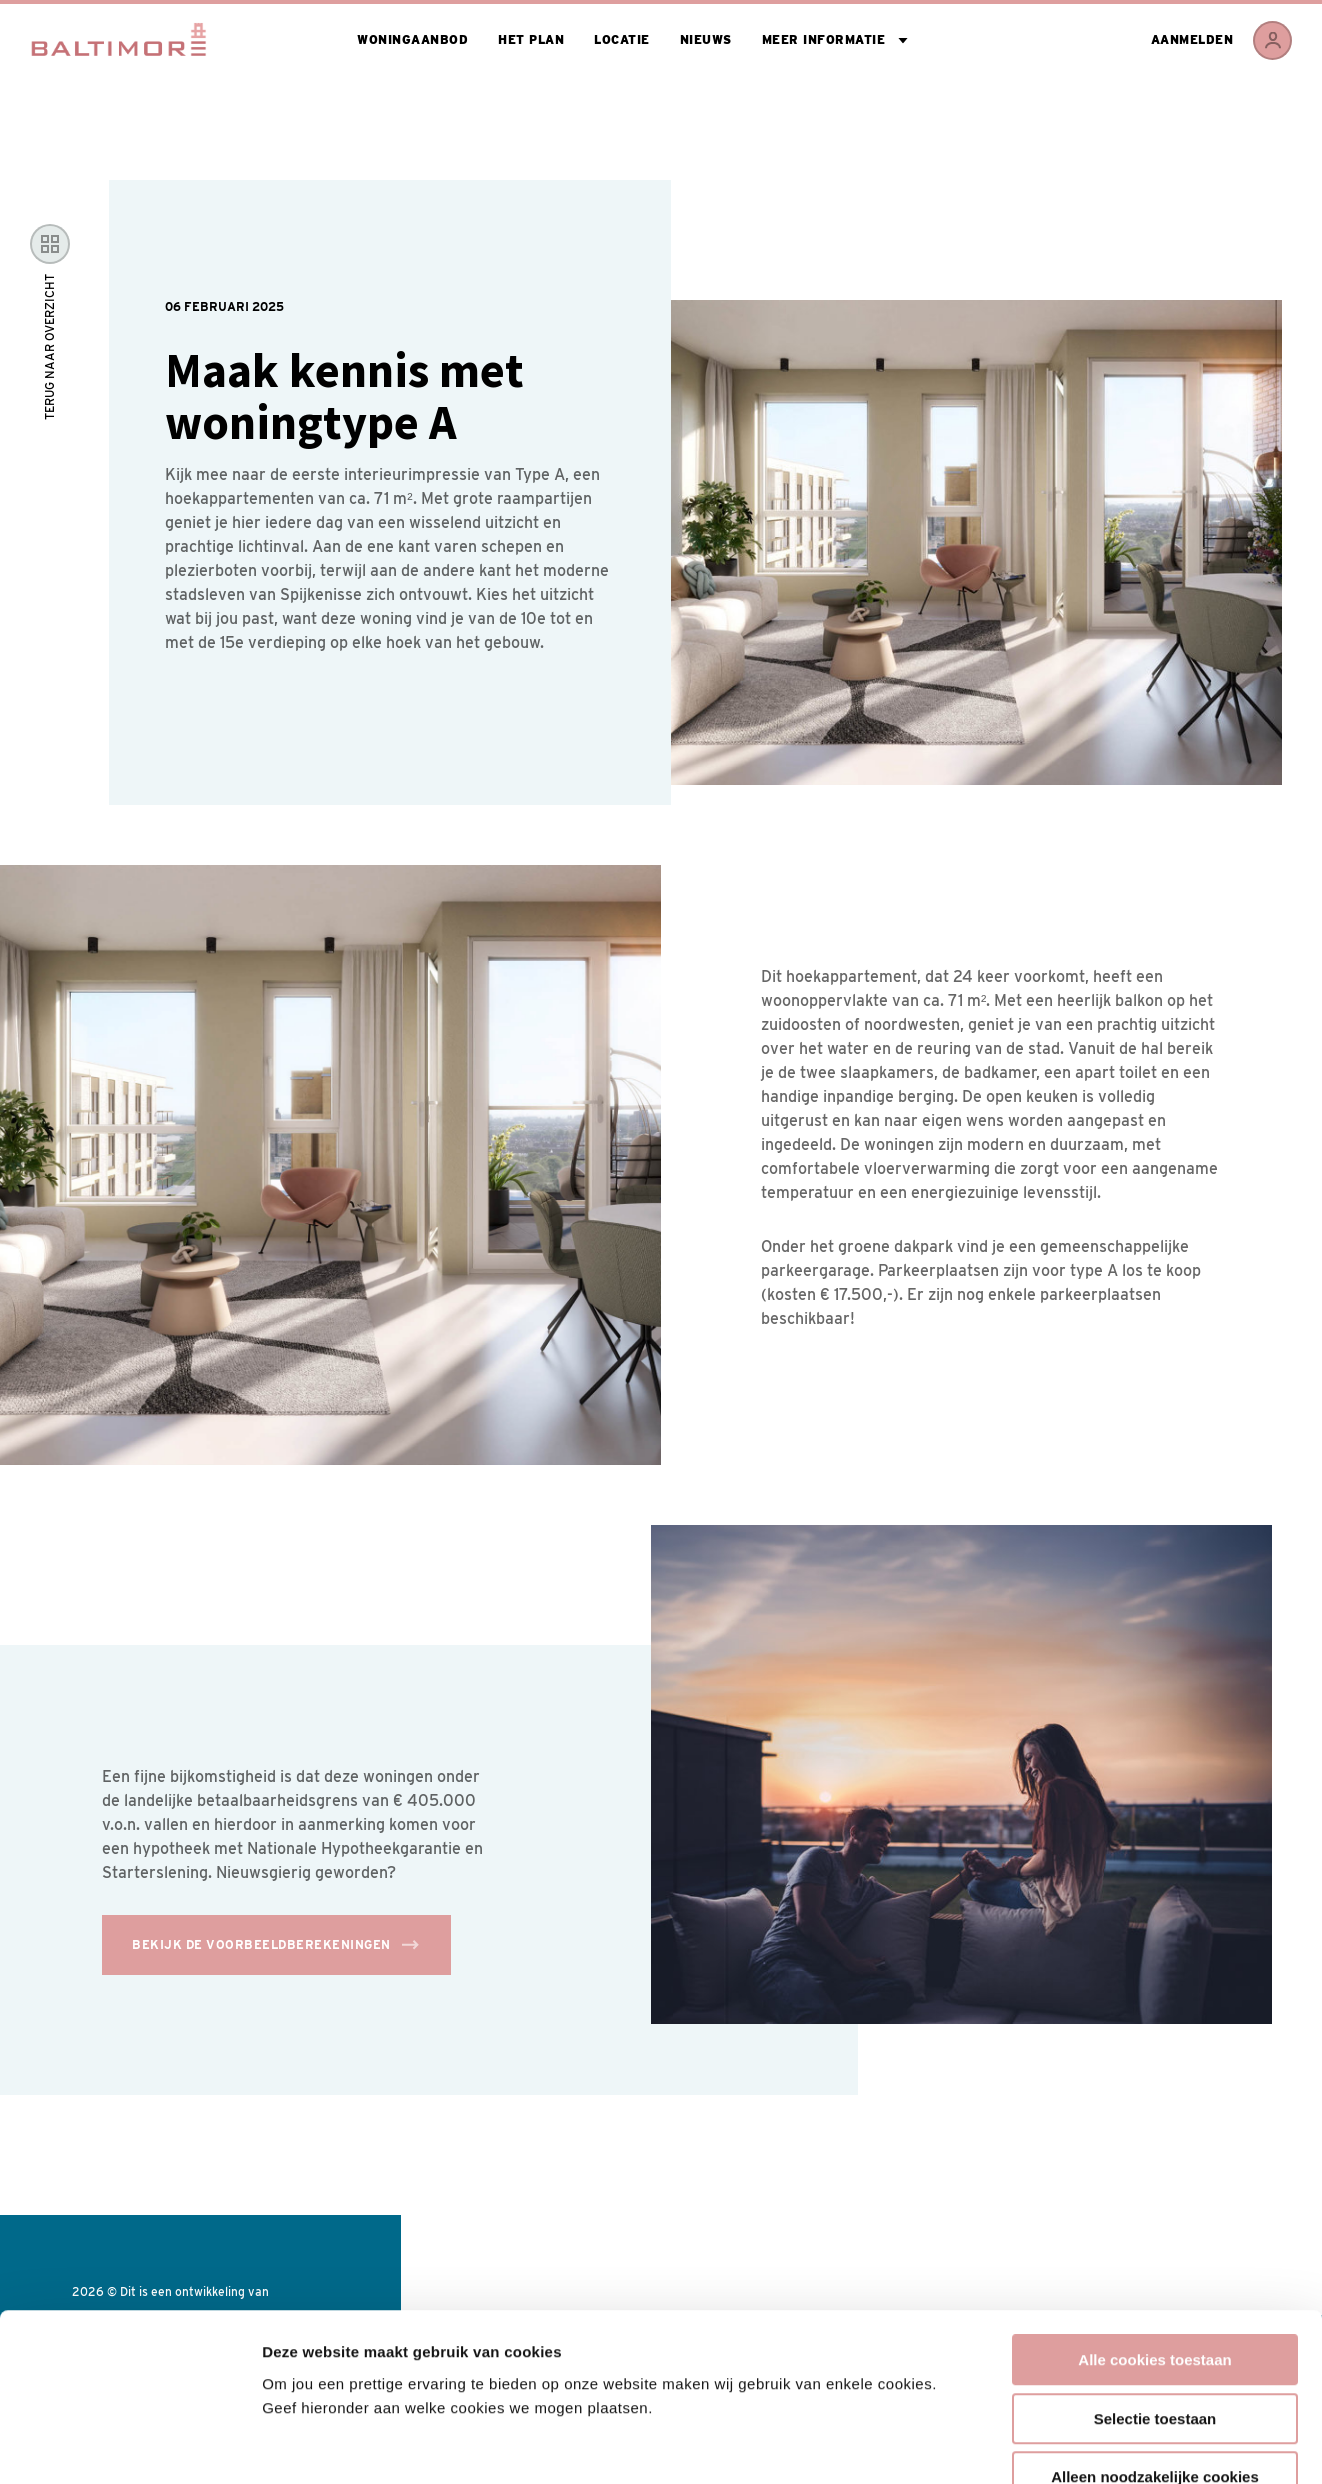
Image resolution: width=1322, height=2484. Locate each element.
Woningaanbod (412, 39)
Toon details (1077, 2444)
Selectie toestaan (1155, 2298)
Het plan (531, 39)
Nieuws (706, 39)
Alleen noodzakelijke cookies (1155, 2356)
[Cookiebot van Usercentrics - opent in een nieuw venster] (129, 2445)
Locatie (622, 39)
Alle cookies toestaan (1154, 2239)
